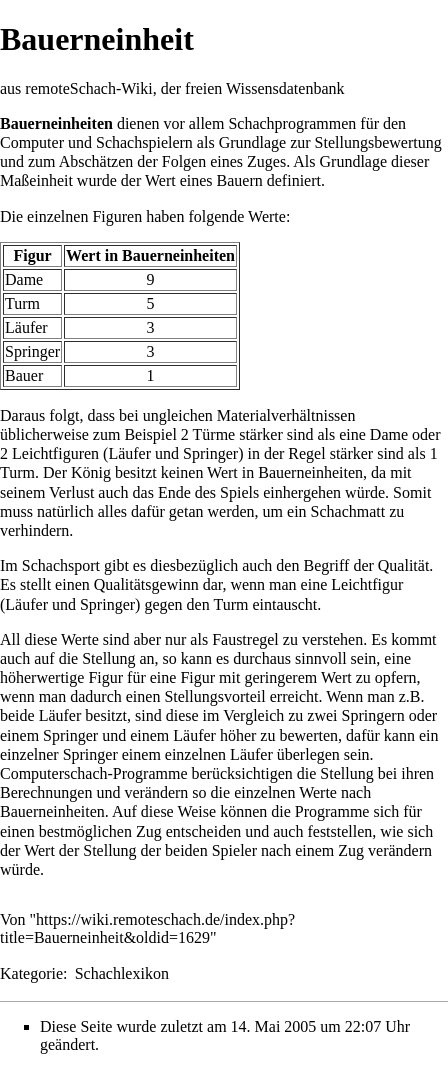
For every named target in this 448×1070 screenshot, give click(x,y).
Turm (22, 303)
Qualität (404, 565)
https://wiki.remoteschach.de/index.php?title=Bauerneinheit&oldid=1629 (147, 928)
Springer (32, 351)
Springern (373, 715)
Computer (32, 142)
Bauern (240, 180)
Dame (24, 279)
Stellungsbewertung (378, 142)
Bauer (24, 375)
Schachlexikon (122, 973)
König (91, 472)
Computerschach (54, 773)
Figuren (117, 216)
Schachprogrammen (292, 123)
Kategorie (31, 973)
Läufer (26, 327)
